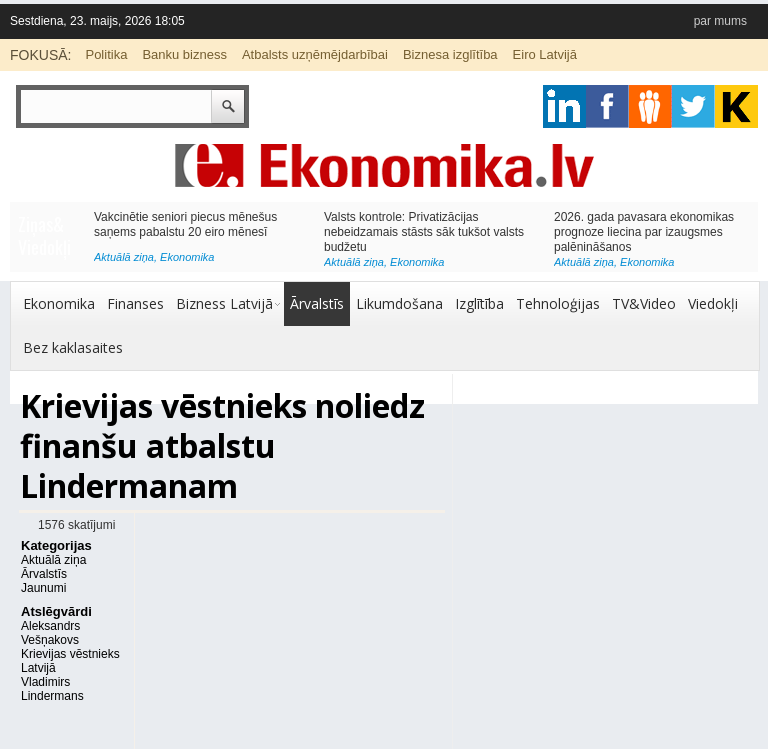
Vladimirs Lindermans (52, 689)
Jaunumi (43, 588)
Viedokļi (713, 303)
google (564, 106)
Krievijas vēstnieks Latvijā (70, 661)
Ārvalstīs (317, 303)
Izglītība (479, 303)
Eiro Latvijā (545, 54)
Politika (106, 54)
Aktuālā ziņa (124, 257)
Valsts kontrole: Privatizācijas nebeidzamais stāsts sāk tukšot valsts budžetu (424, 232)
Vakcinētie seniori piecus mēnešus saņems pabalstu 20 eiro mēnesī (185, 224)
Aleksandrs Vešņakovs (50, 633)
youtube (736, 106)
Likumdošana (399, 303)
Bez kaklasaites (73, 347)
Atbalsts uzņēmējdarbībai (315, 54)
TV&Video (644, 303)
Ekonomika (187, 257)
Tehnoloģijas (558, 303)
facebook (607, 106)
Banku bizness (184, 54)
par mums (720, 21)
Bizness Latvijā (224, 303)
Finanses (135, 303)
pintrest (650, 106)
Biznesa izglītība (450, 54)
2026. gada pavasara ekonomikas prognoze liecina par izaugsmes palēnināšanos (644, 232)
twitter (693, 106)
